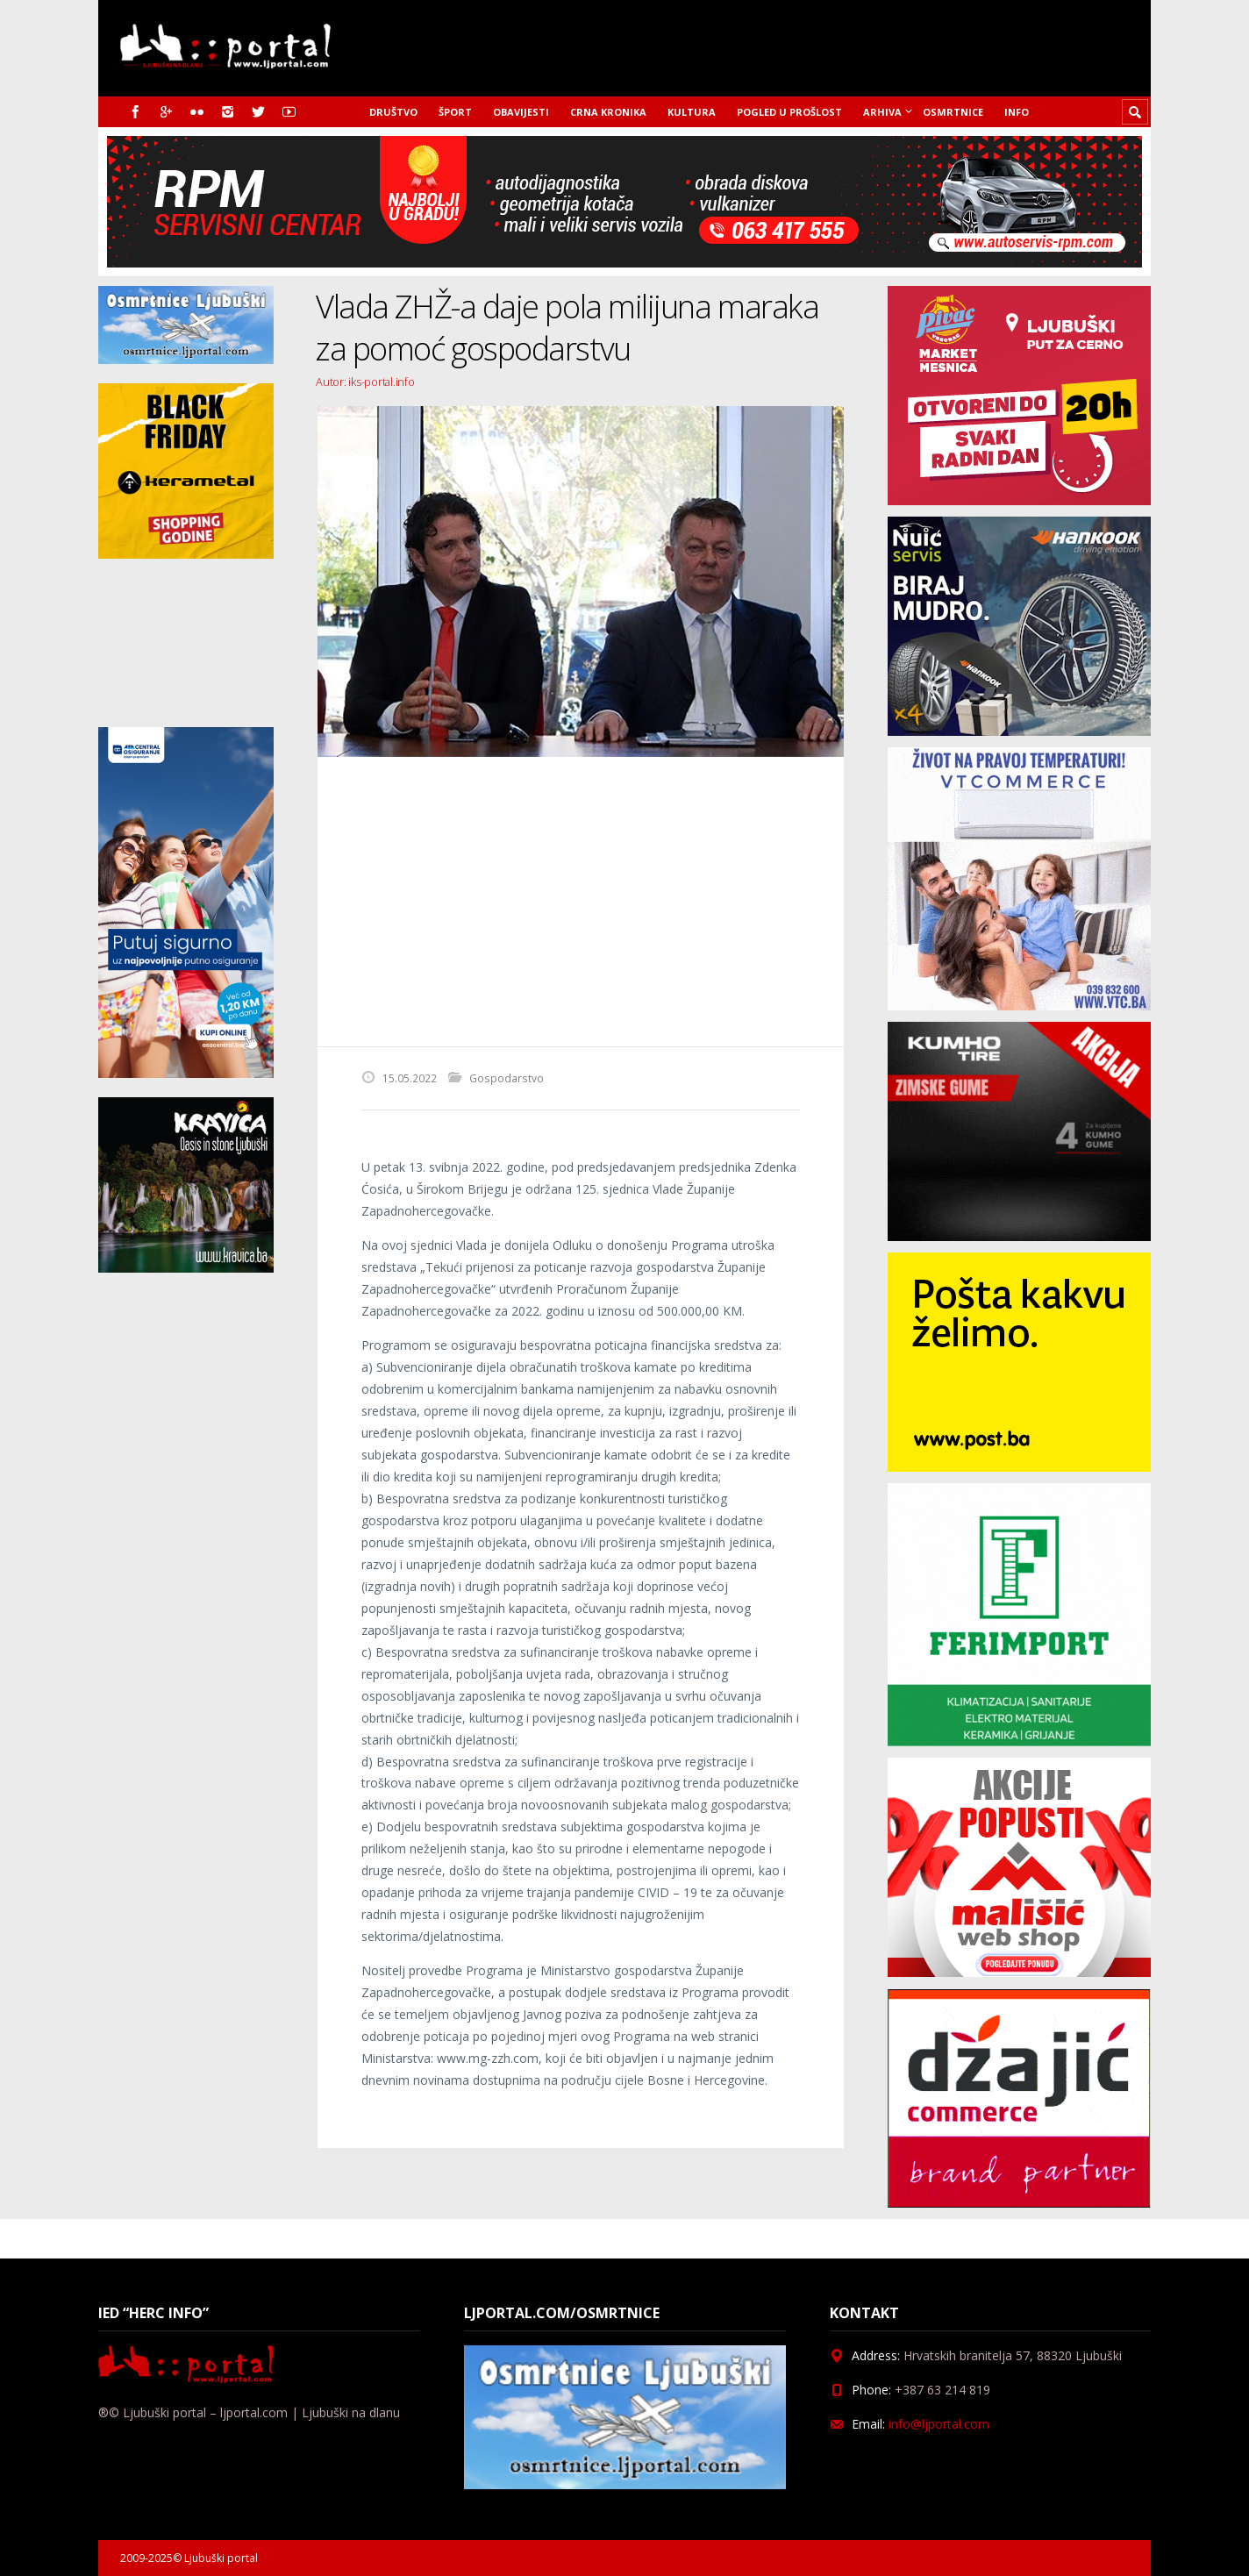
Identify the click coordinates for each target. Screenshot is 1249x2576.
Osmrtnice (953, 111)
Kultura (691, 111)
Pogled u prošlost (789, 111)
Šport (455, 111)
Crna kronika (608, 111)
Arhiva (882, 111)
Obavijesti (521, 111)
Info (1016, 111)
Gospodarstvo (506, 1078)
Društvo (393, 111)
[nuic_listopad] (1019, 731)
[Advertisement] (580, 901)
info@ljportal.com (939, 2423)
